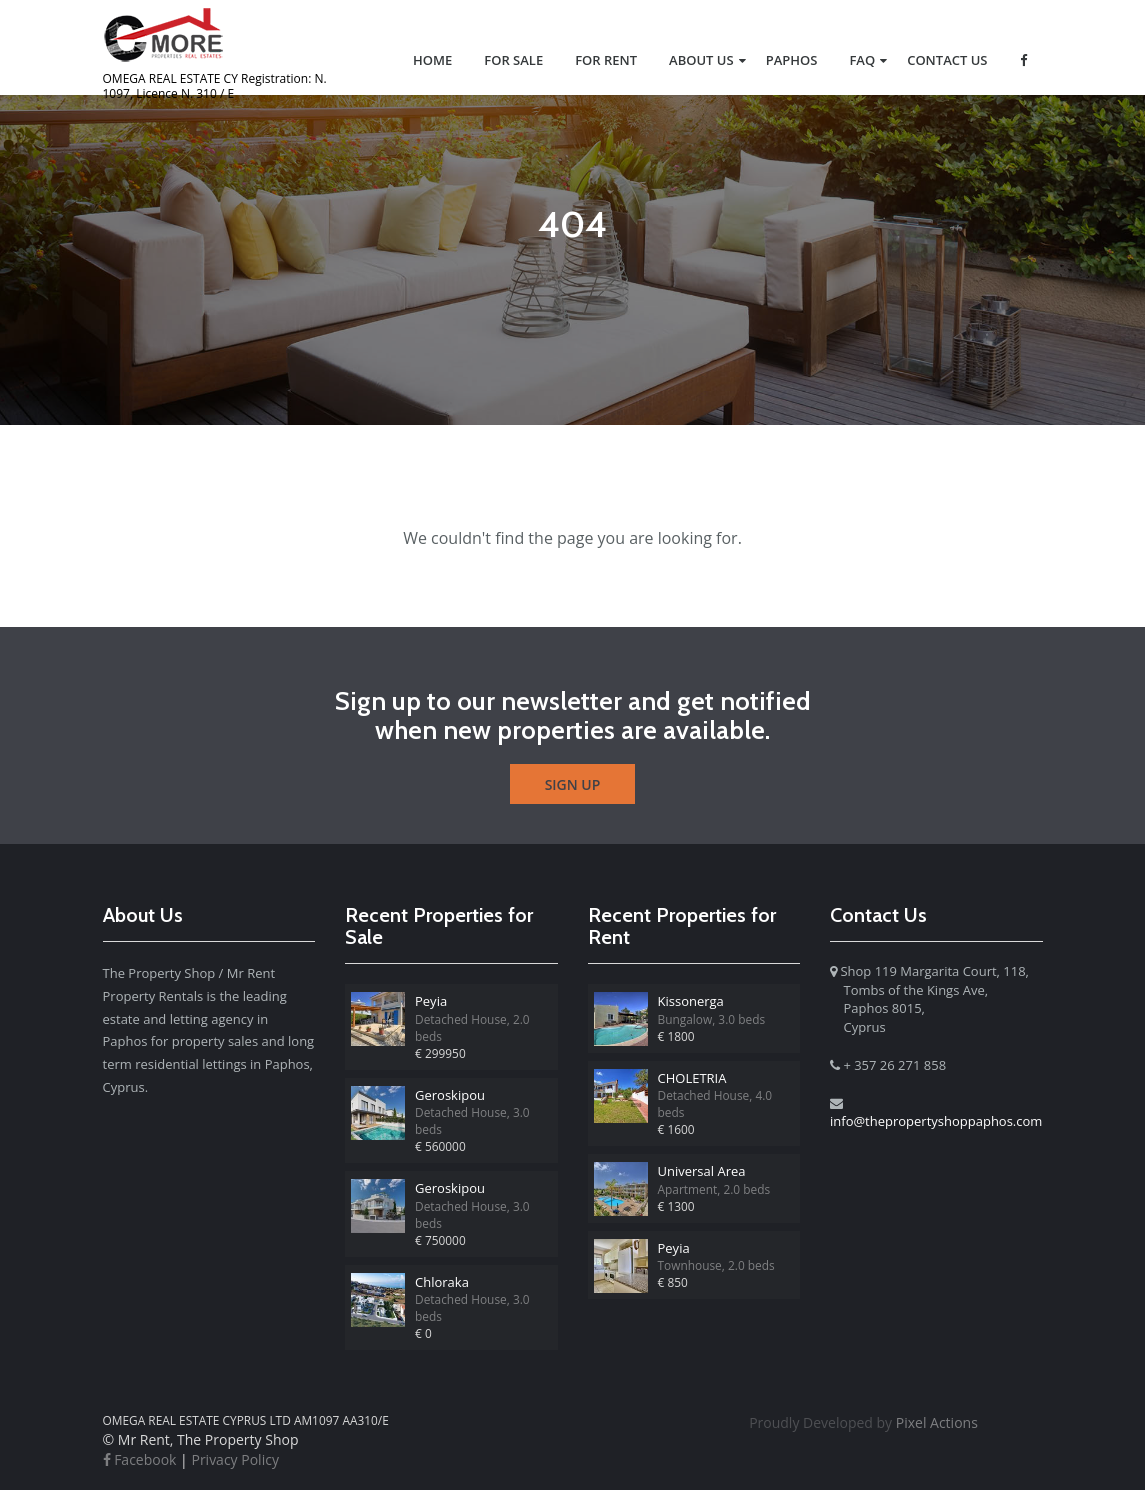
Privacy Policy (234, 1459)
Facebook (140, 1459)
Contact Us (947, 60)
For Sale (513, 60)
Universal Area (702, 1171)
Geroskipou (450, 1095)
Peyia (431, 1001)
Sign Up (573, 784)
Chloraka (442, 1282)
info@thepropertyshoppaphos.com (936, 1121)
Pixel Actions (863, 1422)
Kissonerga (691, 1001)
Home (432, 60)
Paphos (792, 60)
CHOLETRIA (692, 1078)
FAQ (862, 60)
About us (701, 60)
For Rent (606, 60)
